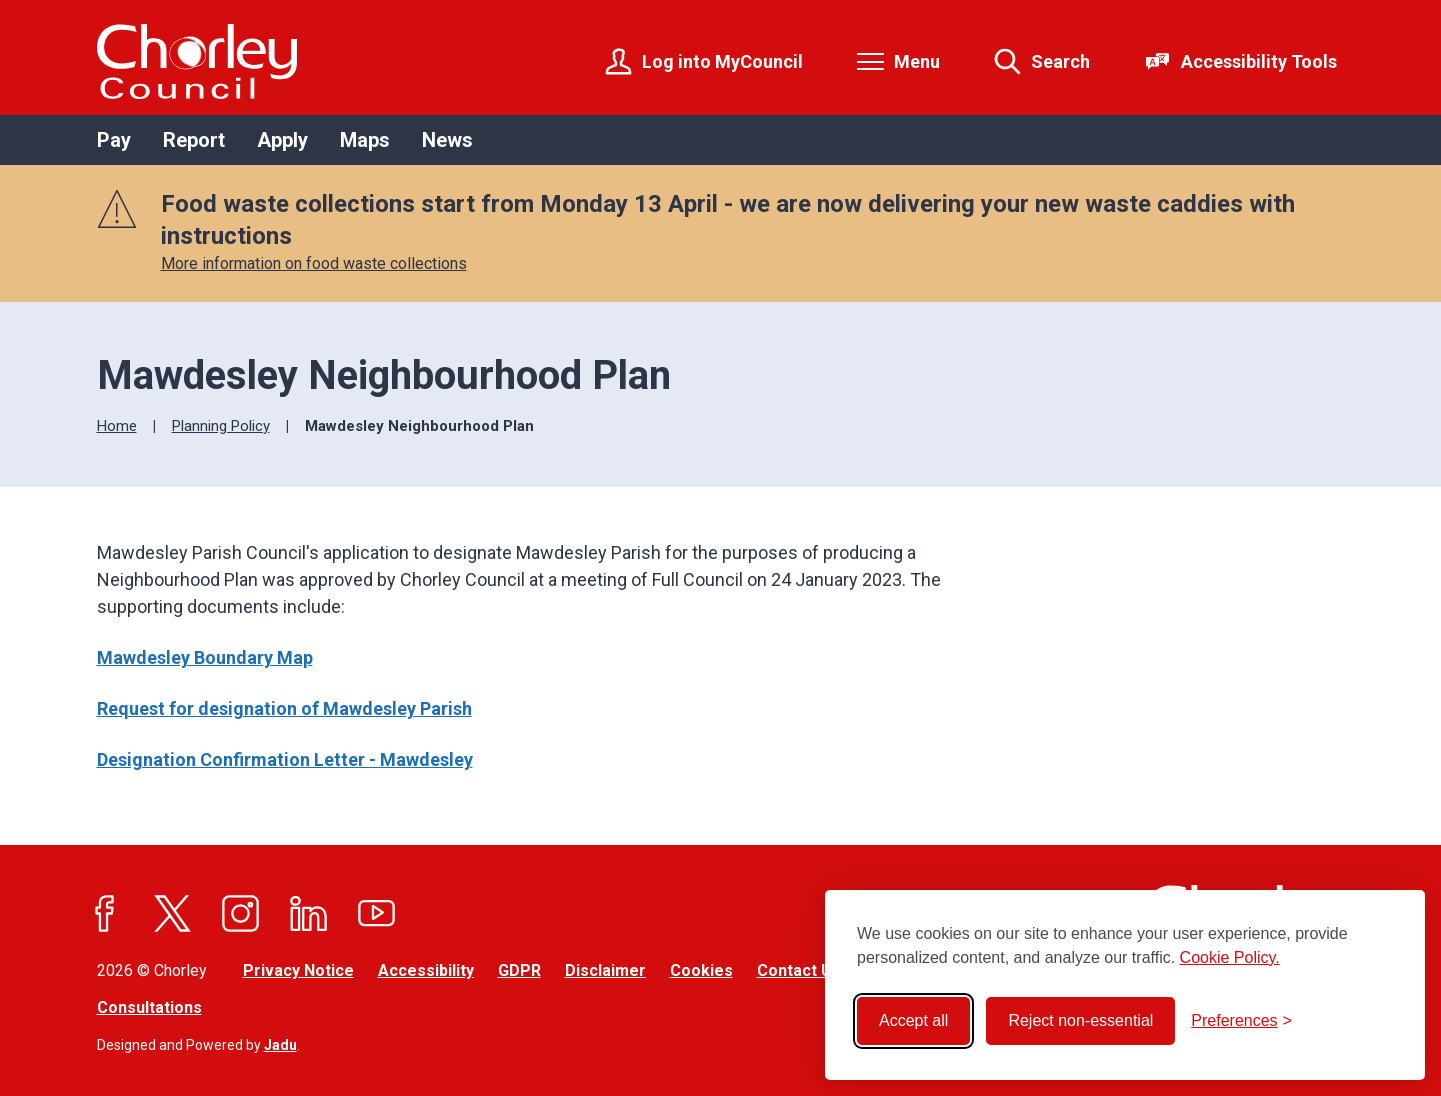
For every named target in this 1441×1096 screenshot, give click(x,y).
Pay (114, 140)
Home (117, 426)
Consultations (149, 1007)
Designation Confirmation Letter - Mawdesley (285, 759)
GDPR (519, 970)
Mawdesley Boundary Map (205, 657)
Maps (365, 140)
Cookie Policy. (1230, 957)
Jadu (280, 1045)
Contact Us (799, 970)
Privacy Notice (298, 970)
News (447, 140)
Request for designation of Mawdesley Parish (284, 708)
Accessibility (426, 970)
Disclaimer (605, 970)
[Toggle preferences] (1241, 1021)
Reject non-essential (1080, 1020)
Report (194, 140)
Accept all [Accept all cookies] (913, 1020)
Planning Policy (221, 426)
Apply (282, 140)
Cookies (701, 970)
